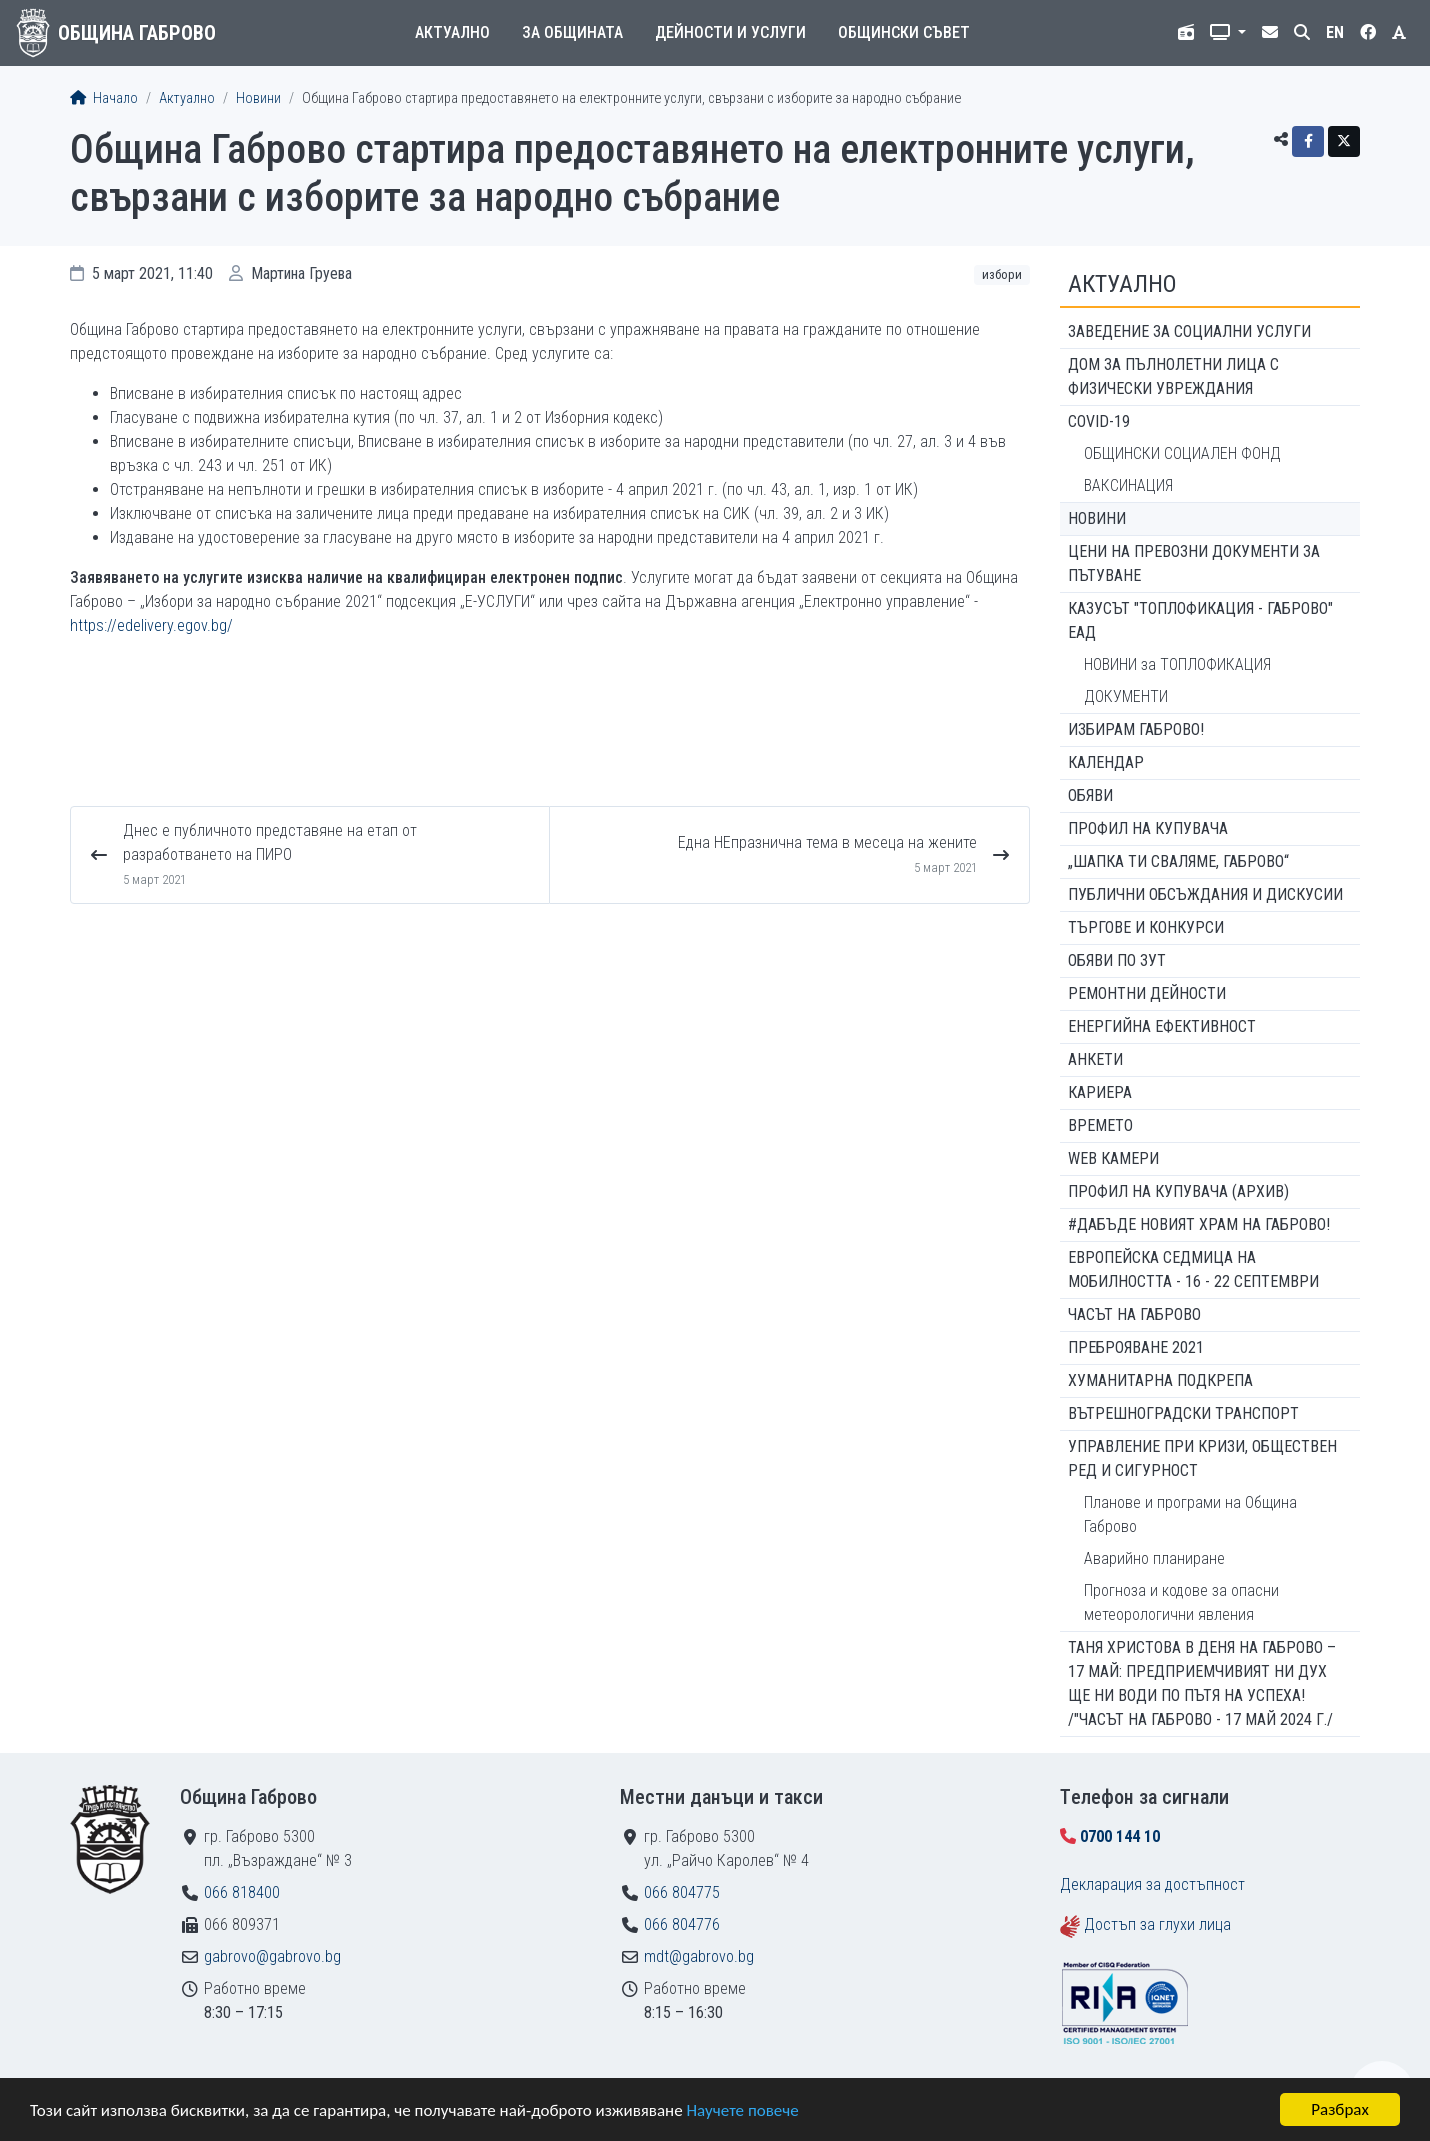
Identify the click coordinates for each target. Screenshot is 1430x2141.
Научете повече (742, 2110)
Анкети (1095, 1059)
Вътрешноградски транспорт (1183, 1413)
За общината (572, 32)
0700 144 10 (1120, 1836)
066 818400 (242, 1892)
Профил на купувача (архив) (1178, 1191)
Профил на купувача (1148, 828)
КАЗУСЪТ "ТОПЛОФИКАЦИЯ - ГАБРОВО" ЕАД (1200, 620)
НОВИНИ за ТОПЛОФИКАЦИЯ (1177, 664)
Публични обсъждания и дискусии (1205, 894)
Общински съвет (904, 32)
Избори (1002, 274)
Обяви (1090, 795)
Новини (258, 98)
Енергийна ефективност (1162, 1026)
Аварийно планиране (1154, 1558)
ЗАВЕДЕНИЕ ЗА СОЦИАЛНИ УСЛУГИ (1189, 331)
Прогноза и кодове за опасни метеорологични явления (1181, 1602)
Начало (104, 98)
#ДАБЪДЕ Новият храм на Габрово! (1199, 1224)
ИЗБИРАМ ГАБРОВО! (1136, 729)
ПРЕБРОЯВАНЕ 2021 (1136, 1347)
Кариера (1100, 1092)
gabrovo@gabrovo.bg (272, 1956)
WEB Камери (1113, 1158)
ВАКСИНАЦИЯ (1128, 485)
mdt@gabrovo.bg (699, 1956)
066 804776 (682, 1924)
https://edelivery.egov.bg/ (151, 625)
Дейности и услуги (730, 32)
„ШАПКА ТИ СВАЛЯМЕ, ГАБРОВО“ (1178, 861)
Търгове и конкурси (1146, 927)
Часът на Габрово (1134, 1314)
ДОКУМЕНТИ (1126, 696)
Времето (1100, 1125)
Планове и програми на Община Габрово (1190, 1514)
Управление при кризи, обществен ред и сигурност (1202, 1458)
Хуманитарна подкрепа (1160, 1380)
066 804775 (682, 1892)
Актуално (452, 32)
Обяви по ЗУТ (1117, 960)
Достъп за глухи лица (1157, 1924)
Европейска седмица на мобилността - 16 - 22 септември (1193, 1269)
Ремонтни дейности (1147, 993)
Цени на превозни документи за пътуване (1194, 563)
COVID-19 (1099, 421)
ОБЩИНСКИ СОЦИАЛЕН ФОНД (1182, 453)
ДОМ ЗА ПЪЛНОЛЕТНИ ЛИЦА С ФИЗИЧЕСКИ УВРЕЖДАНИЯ (1173, 376)
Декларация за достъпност (1152, 1884)
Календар (1106, 762)
